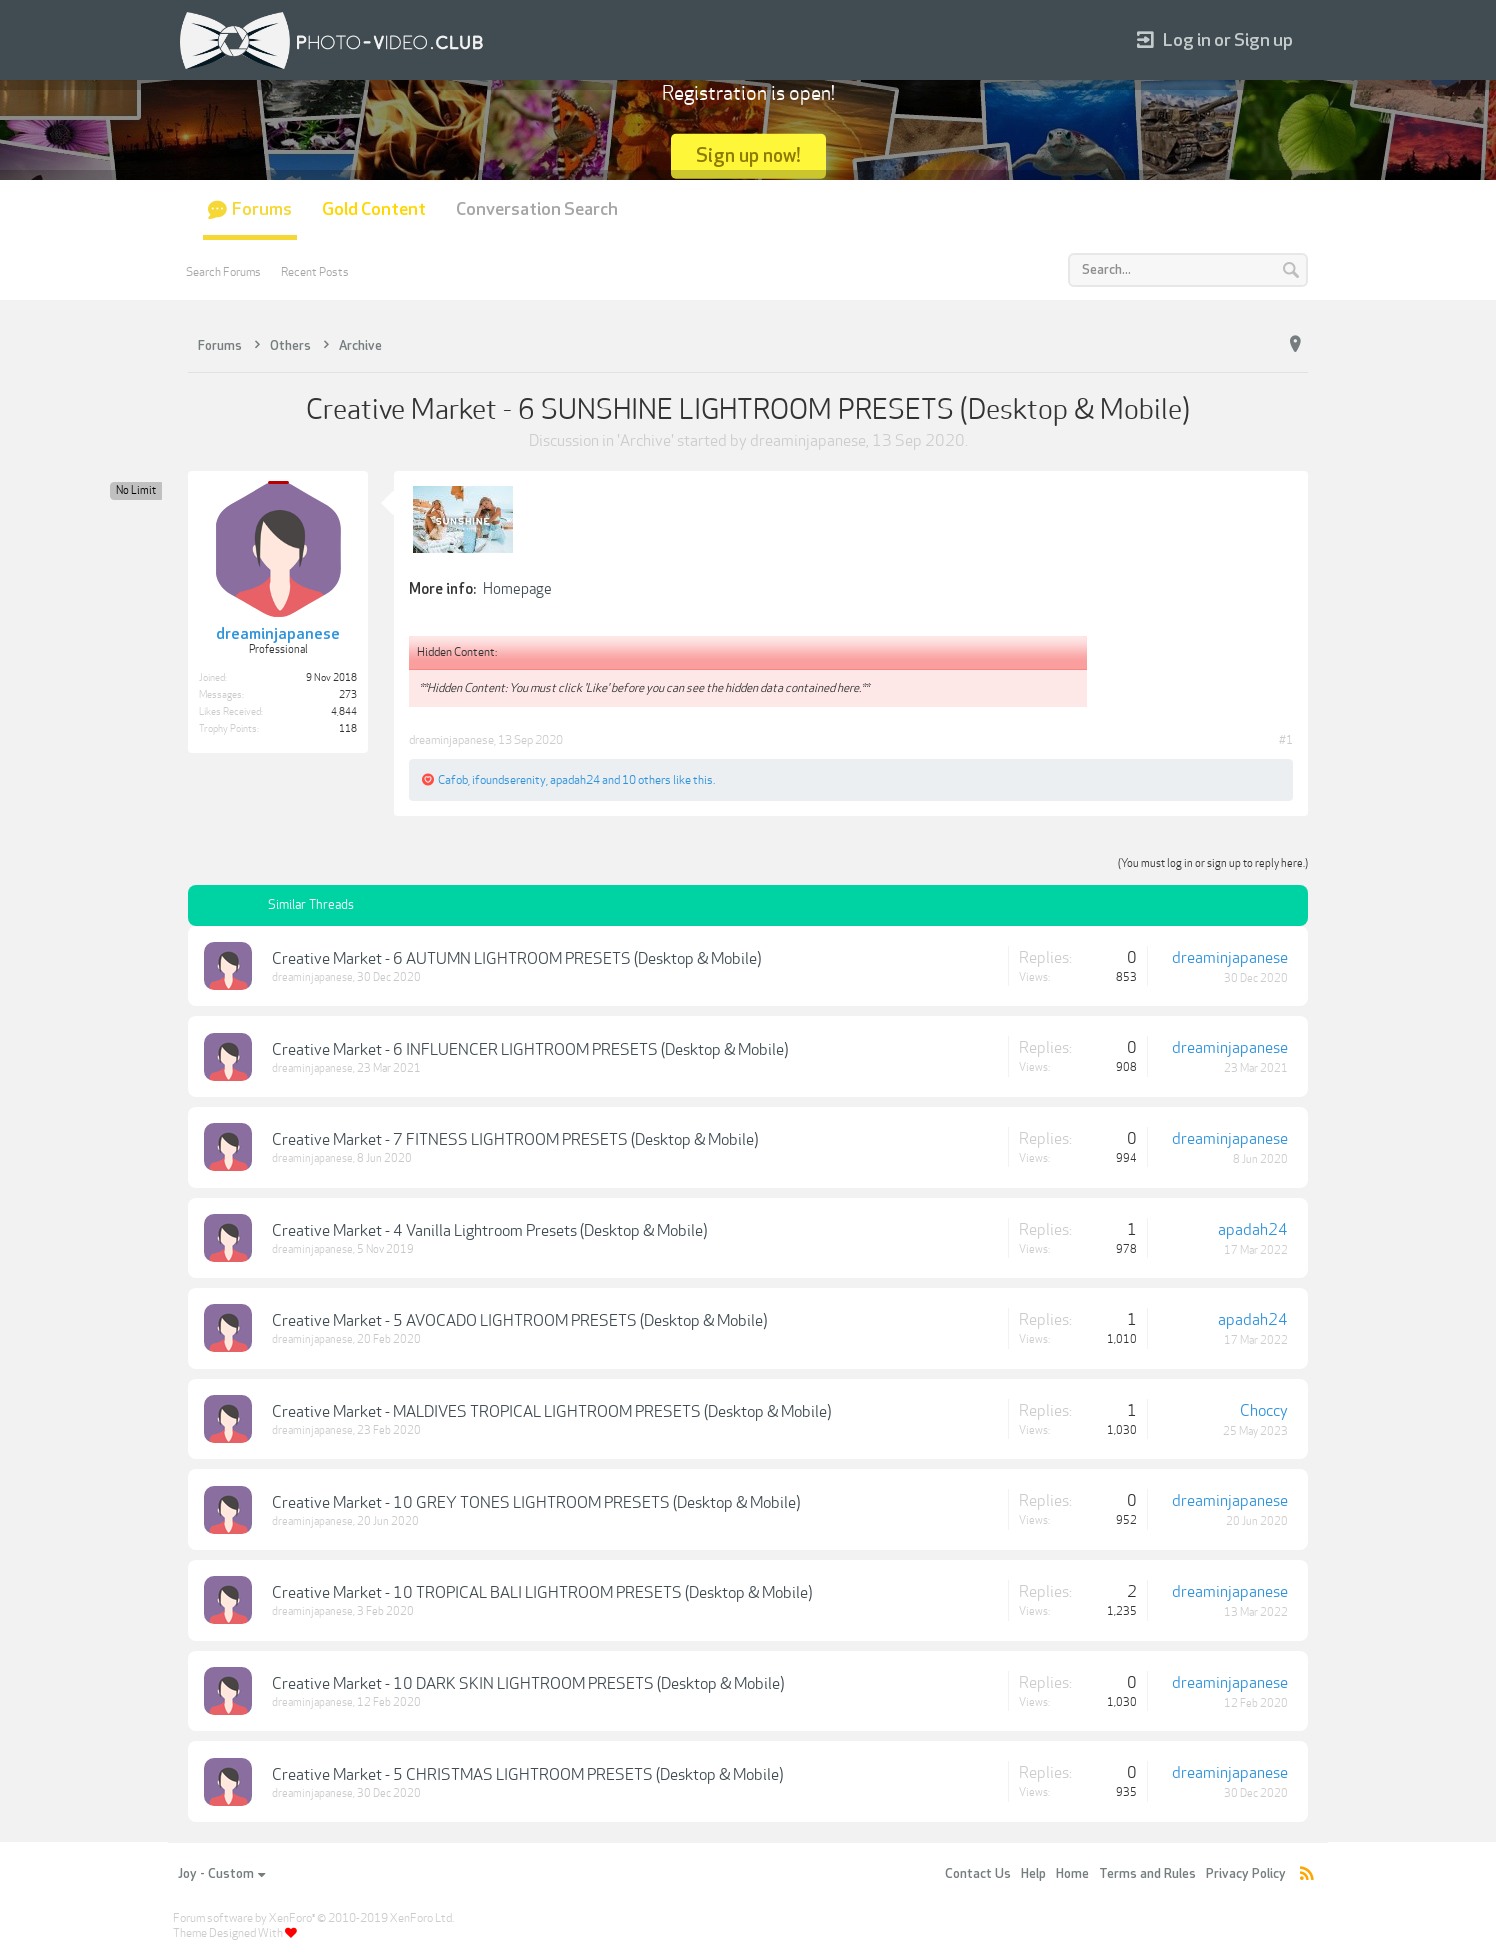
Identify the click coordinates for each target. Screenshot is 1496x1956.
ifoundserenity (509, 780)
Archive (645, 441)
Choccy (1264, 1411)
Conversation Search (537, 209)
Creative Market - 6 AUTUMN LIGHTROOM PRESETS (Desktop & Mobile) (516, 959)
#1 (1286, 740)
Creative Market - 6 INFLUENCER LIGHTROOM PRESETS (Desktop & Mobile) (530, 1050)
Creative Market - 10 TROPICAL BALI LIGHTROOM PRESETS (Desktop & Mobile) (542, 1593)
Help (1033, 1874)
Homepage (517, 589)
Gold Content (374, 209)
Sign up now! (748, 155)
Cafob (453, 780)
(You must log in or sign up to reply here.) (1213, 863)
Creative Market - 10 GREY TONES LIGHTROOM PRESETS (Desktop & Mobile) (536, 1503)
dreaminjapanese (808, 441)
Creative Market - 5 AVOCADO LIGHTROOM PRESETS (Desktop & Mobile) (519, 1321)
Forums (262, 209)
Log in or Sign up (1215, 40)
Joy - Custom (221, 1874)
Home (1072, 1874)
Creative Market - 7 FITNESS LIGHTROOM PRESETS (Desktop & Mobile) (515, 1140)
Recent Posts (315, 272)
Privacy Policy (1246, 1874)
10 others (646, 780)
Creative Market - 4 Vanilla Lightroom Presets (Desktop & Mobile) (489, 1231)
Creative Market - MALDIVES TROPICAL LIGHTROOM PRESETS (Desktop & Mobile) (551, 1412)
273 (348, 695)
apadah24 (575, 780)
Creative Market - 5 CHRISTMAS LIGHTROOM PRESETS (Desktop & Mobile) (527, 1775)
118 (348, 729)
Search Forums (223, 272)
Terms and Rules (1147, 1874)
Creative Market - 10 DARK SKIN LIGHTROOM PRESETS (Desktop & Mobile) (528, 1684)
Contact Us (978, 1874)
